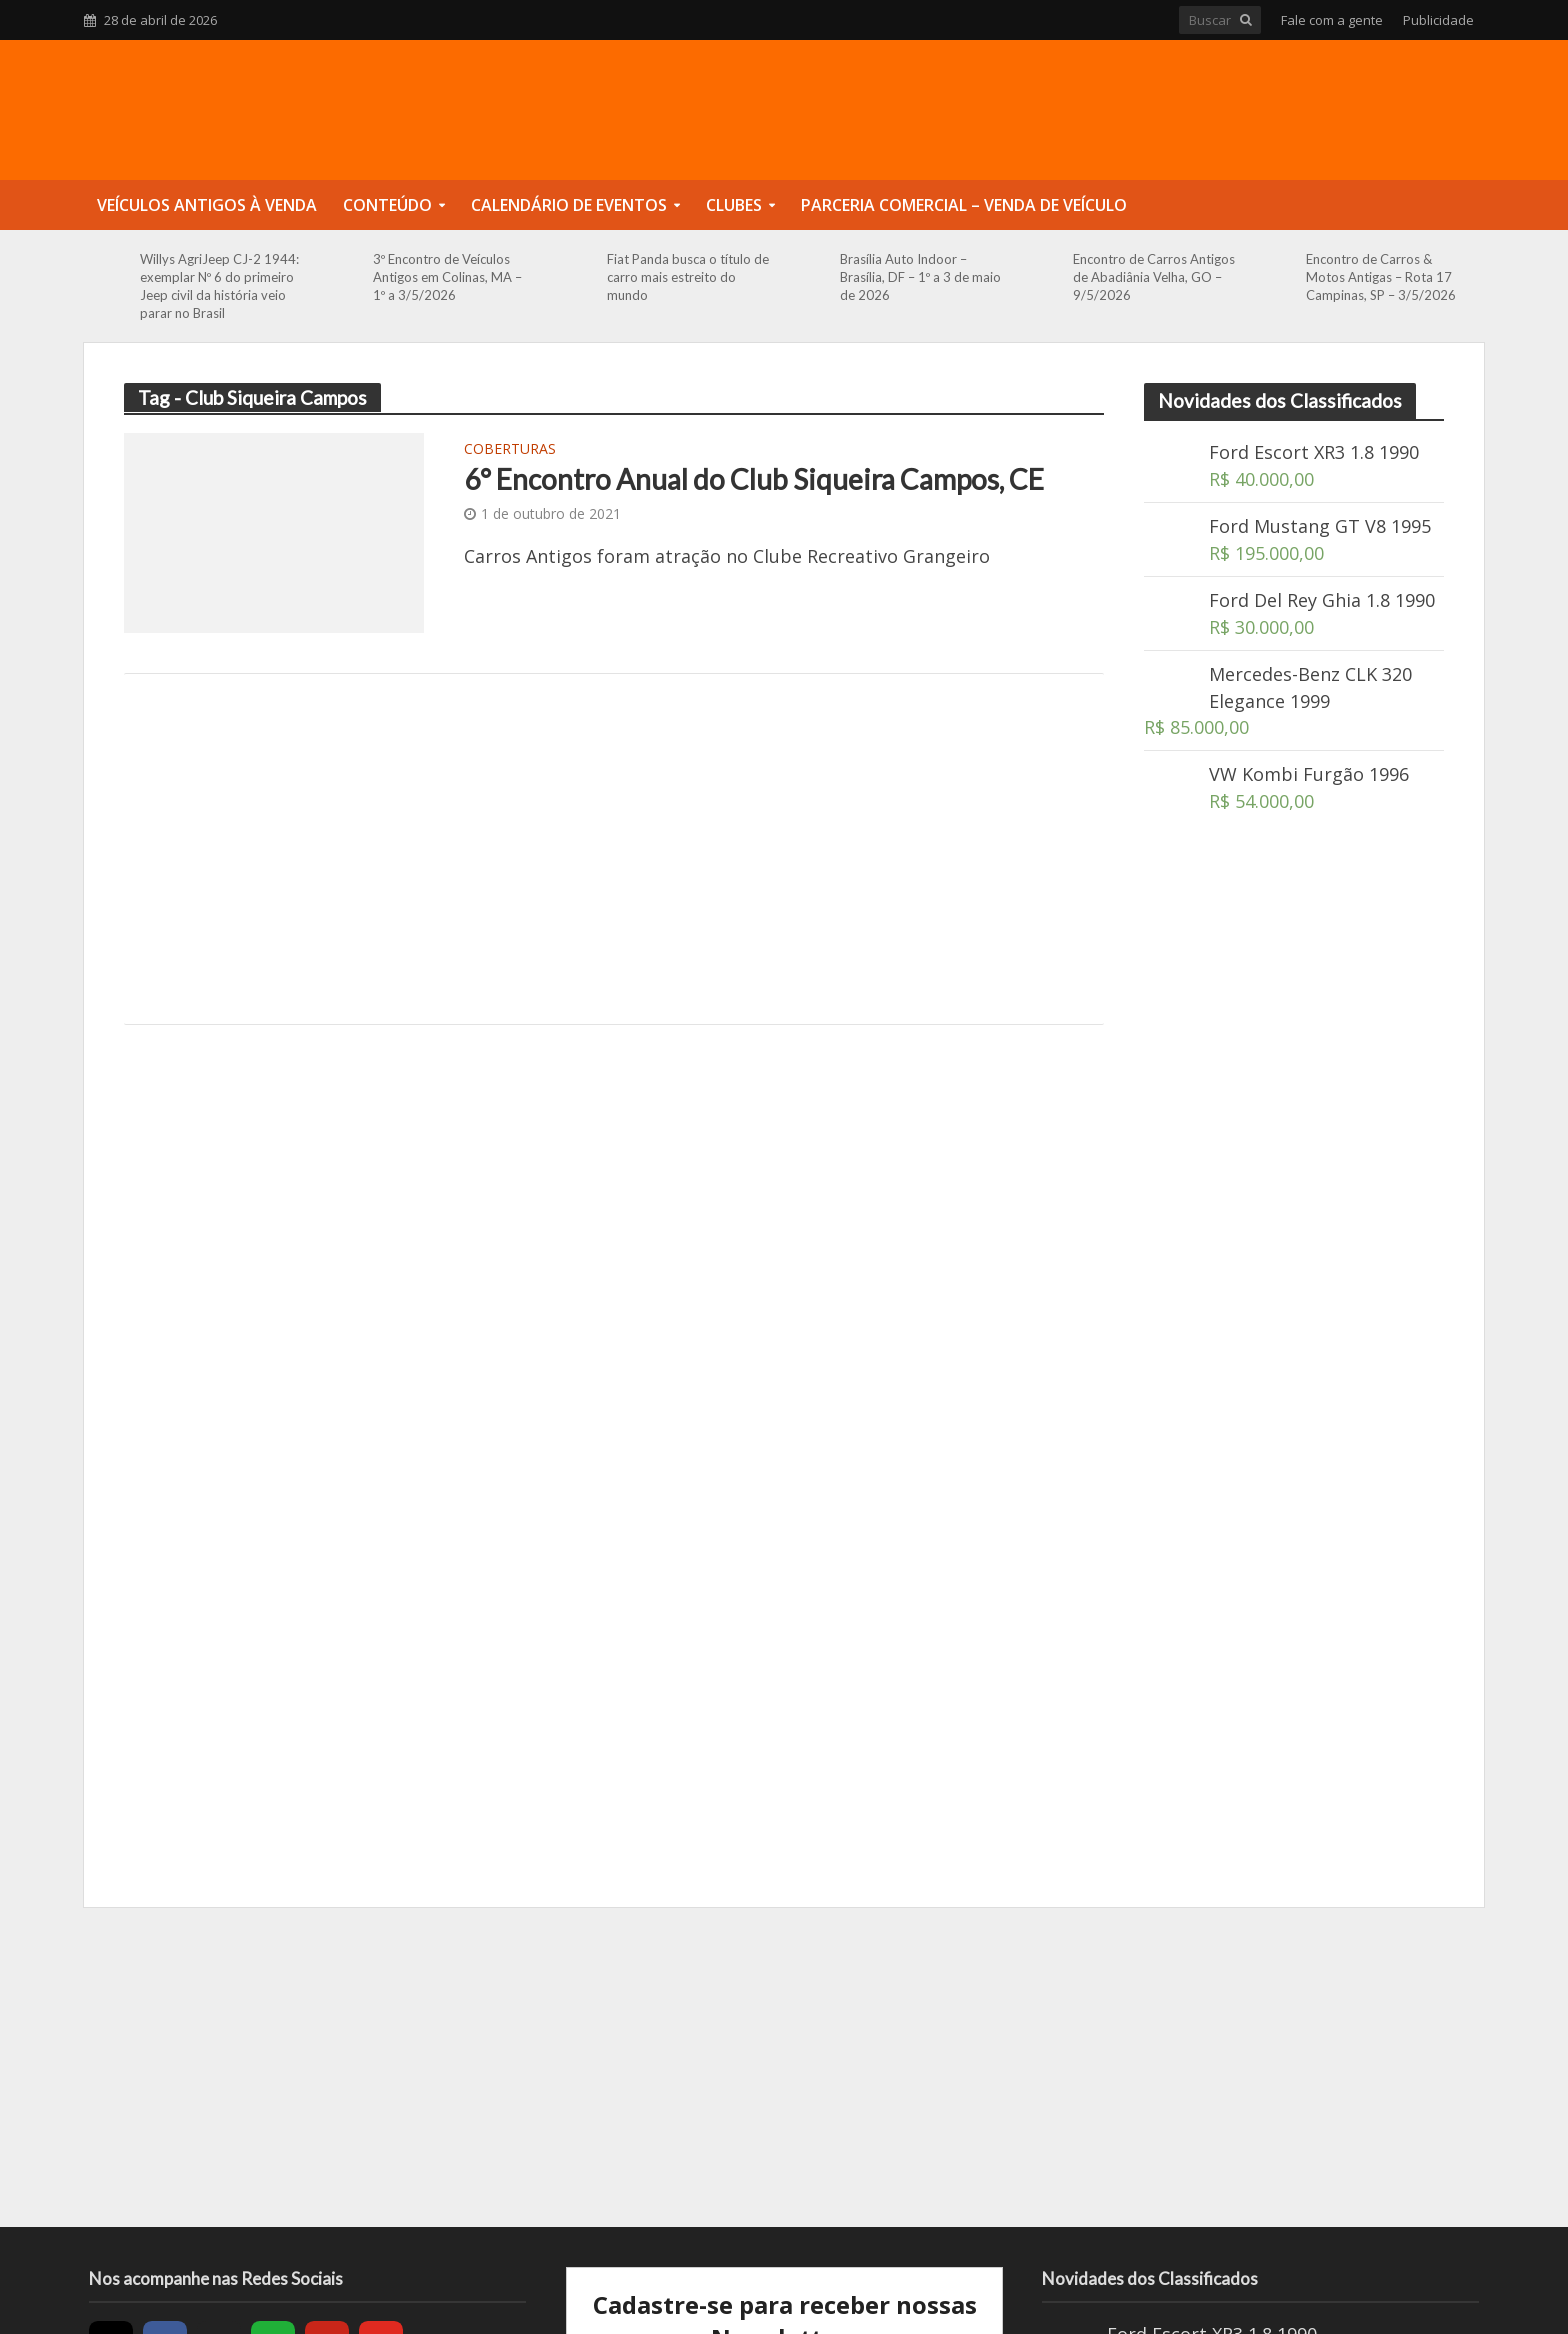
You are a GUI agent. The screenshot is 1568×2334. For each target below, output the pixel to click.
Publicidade (1438, 20)
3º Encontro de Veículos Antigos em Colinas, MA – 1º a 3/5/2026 (447, 277)
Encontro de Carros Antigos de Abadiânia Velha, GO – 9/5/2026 (1154, 277)
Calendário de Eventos (569, 205)
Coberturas (510, 450)
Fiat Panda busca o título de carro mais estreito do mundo (688, 277)
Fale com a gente (1332, 20)
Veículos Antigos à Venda (207, 205)
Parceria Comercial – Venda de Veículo (964, 205)
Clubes (734, 205)
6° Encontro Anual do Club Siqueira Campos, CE (754, 479)
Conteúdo (387, 205)
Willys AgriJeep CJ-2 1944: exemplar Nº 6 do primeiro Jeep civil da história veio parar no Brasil (219, 286)
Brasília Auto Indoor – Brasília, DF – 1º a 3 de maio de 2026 (920, 277)
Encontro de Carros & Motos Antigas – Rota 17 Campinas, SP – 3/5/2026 (1381, 277)
